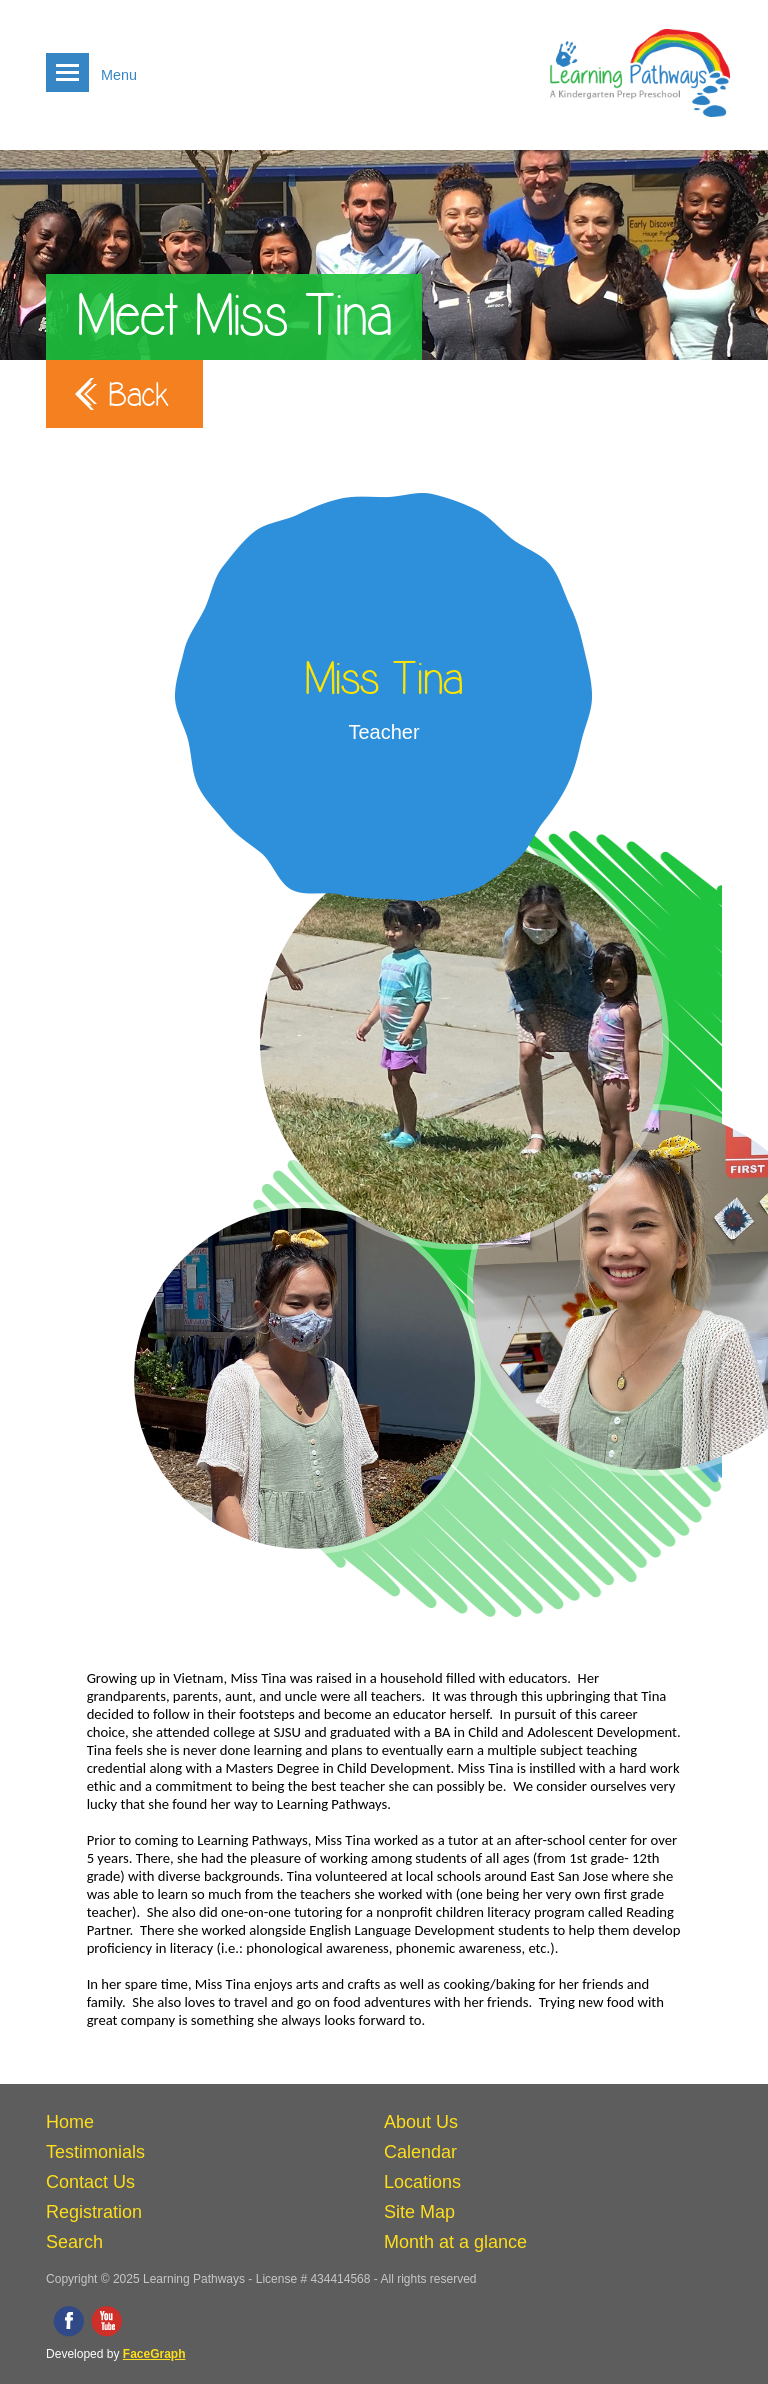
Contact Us (90, 2182)
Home (70, 2122)
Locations (422, 2182)
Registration (94, 2212)
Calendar (420, 2152)
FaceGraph (154, 2354)
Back (138, 395)
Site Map (419, 2212)
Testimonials (95, 2152)
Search (74, 2242)
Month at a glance (455, 2242)
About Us (421, 2122)
